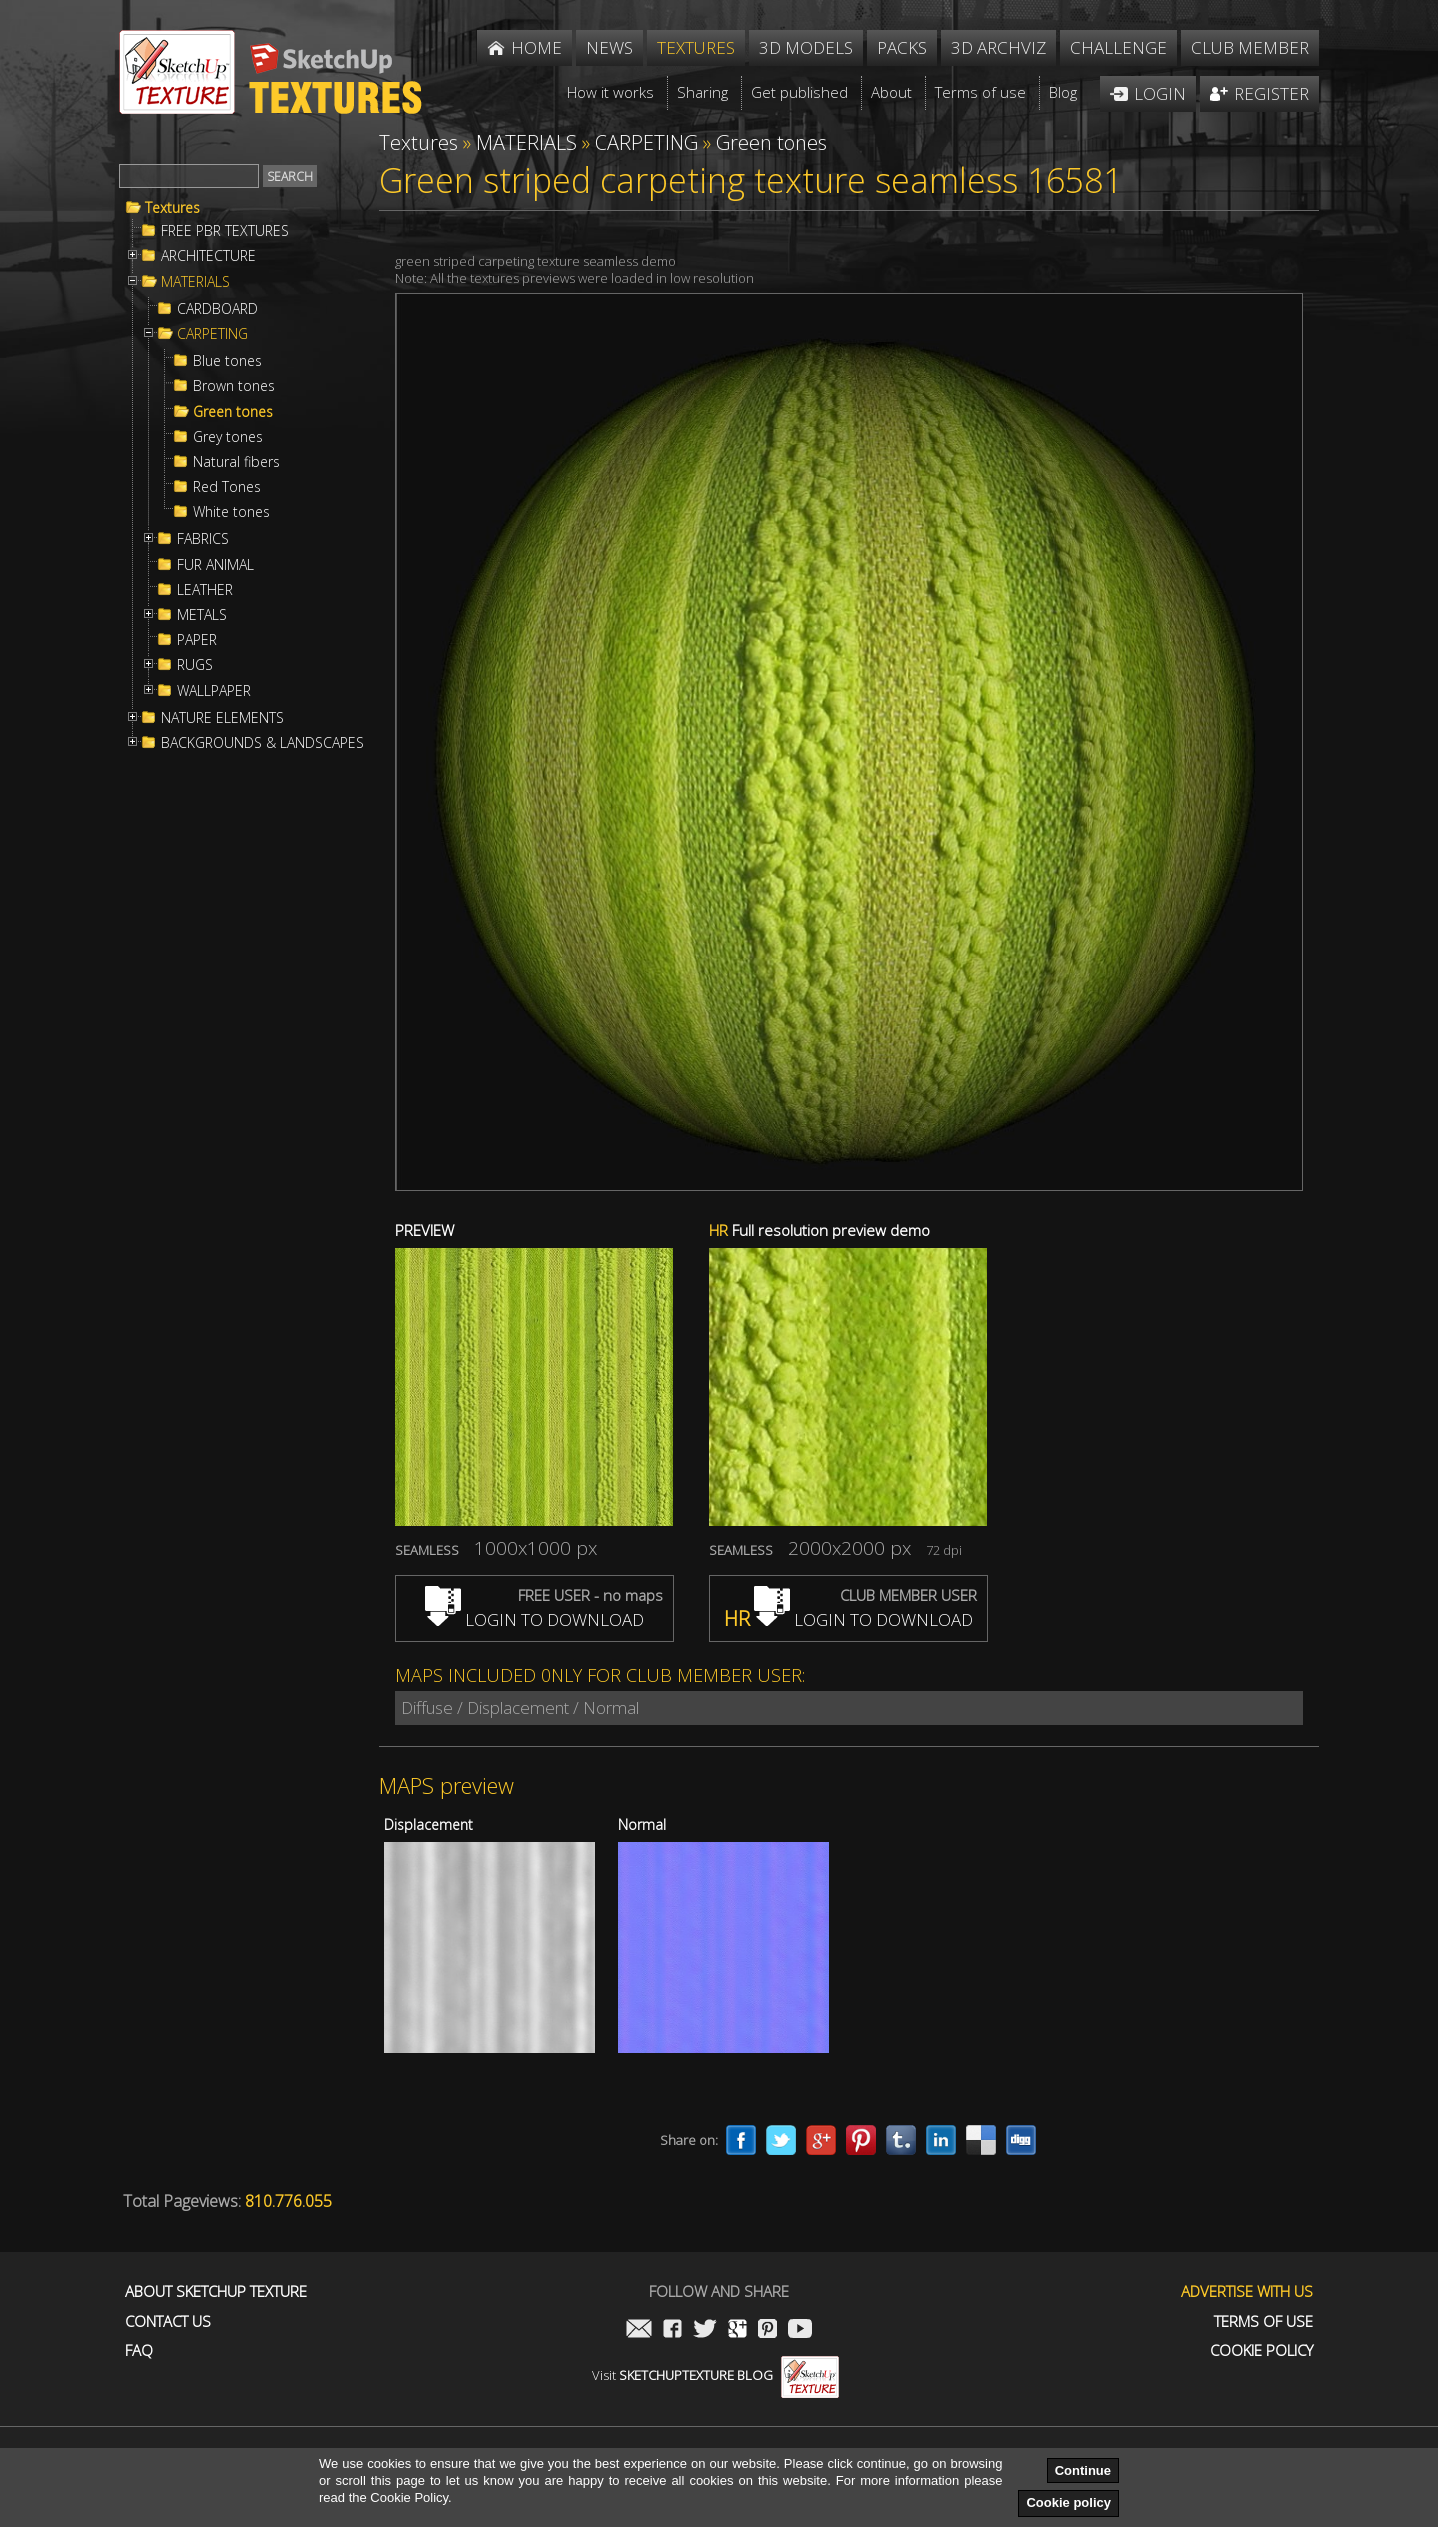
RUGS (195, 665)
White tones (231, 512)
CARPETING (212, 334)
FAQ (139, 2350)
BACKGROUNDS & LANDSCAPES (262, 743)
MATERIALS (195, 282)
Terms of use (1263, 2321)
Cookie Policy (1261, 2350)
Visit (715, 2375)
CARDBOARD (217, 309)
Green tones (233, 412)
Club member (1250, 47)
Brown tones (234, 386)
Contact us (168, 2321)
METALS (202, 615)
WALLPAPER (214, 691)
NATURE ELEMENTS (222, 718)
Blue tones (227, 361)
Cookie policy (1068, 2502)
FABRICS (203, 539)
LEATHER (205, 590)
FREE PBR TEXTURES (225, 231)
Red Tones (227, 487)
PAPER (197, 640)
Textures (172, 208)
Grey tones (228, 437)
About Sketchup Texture (216, 2291)
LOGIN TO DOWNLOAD (534, 1619)
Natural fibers (236, 462)
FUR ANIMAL (215, 565)
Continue (1083, 2470)
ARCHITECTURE (208, 256)
